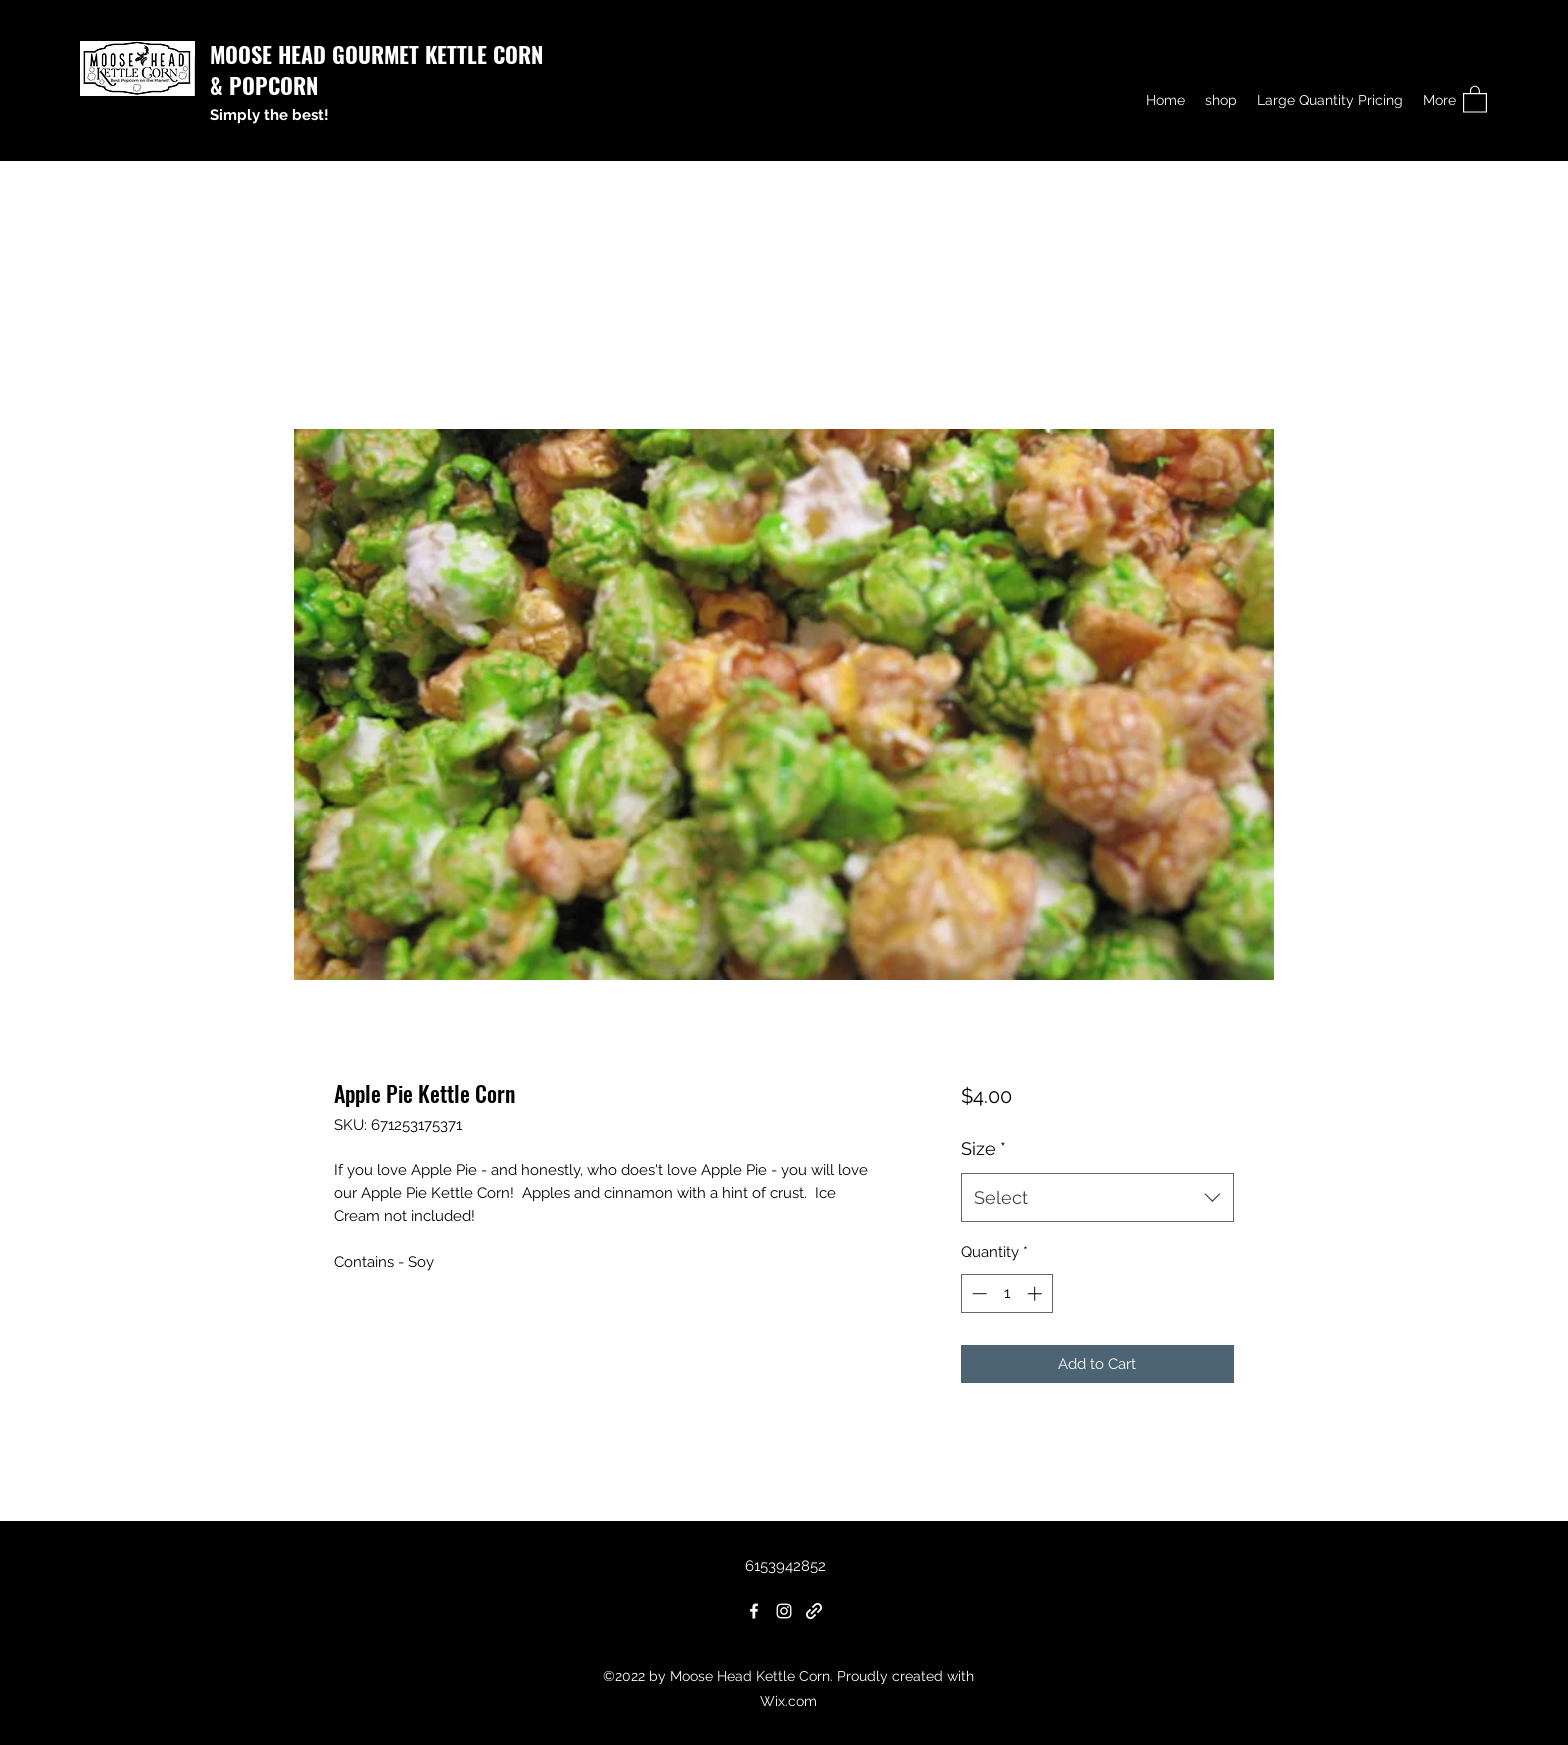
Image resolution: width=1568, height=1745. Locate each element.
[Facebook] (754, 1611)
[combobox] (1097, 1198)
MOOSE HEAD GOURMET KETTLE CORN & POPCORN (376, 69)
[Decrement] (977, 1293)
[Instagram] (784, 1611)
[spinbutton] (1006, 1293)
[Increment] (1036, 1293)
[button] (1475, 98)
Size (983, 1148)
